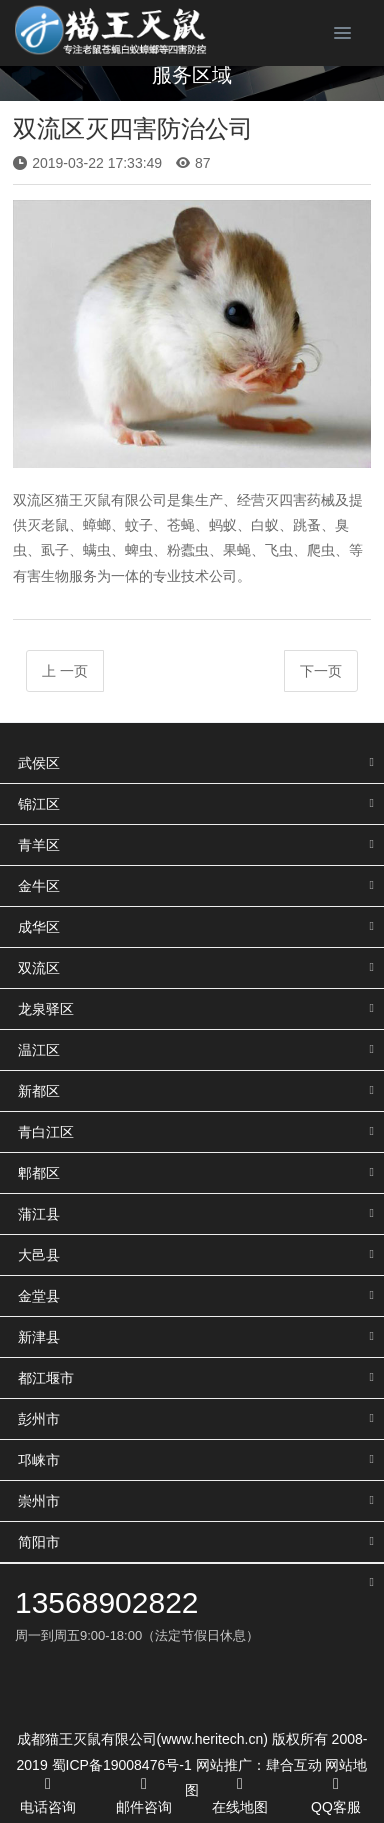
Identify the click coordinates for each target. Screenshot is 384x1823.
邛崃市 (39, 1460)
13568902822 (107, 1602)
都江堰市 (46, 1378)
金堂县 (39, 1296)
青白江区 (46, 1132)
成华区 (39, 927)
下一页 (321, 671)
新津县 (39, 1337)
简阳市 (39, 1542)
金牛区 (39, 886)
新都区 (39, 1091)
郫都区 (39, 1173)
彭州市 (39, 1419)
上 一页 (65, 671)
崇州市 (39, 1501)
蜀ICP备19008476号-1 (122, 1765)
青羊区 (39, 845)
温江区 (39, 1050)
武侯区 (39, 763)
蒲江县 (39, 1214)
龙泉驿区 (46, 1009)
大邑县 (39, 1255)
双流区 (39, 968)
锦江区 (39, 804)
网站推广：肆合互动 (259, 1765)
